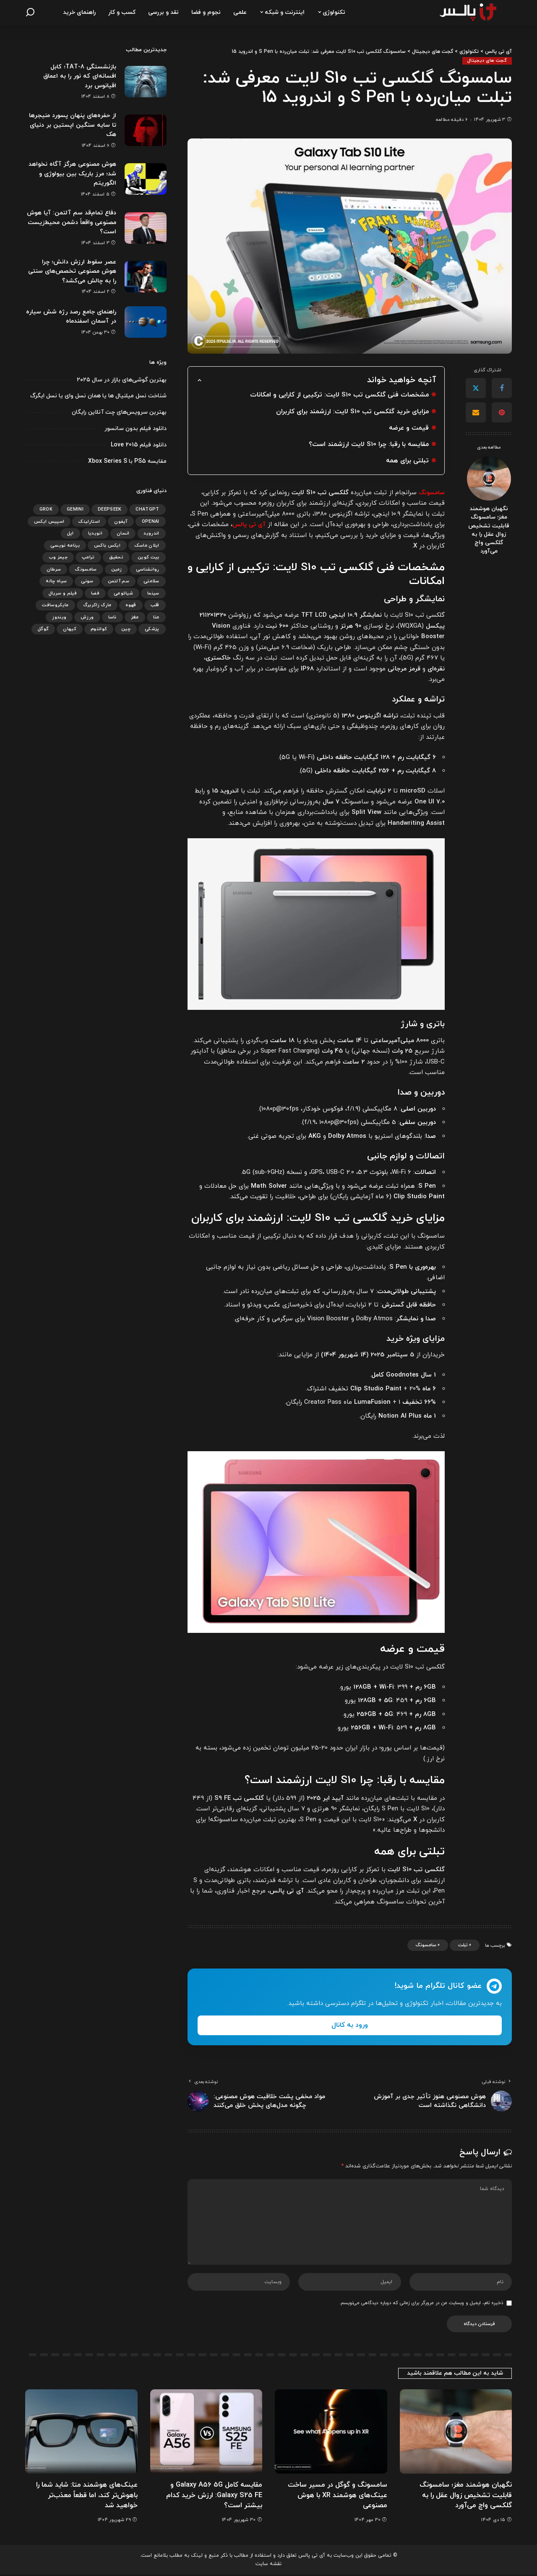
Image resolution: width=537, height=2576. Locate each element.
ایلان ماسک (147, 545)
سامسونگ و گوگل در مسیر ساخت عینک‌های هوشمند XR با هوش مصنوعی (335, 2496)
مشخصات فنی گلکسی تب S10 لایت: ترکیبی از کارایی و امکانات (338, 394)
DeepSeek (110, 509)
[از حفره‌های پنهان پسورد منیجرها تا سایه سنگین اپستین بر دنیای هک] (146, 130)
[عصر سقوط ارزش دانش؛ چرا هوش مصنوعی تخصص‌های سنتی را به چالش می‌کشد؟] (146, 276)
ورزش (87, 617)
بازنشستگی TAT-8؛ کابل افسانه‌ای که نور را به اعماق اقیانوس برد (79, 76)
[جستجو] (30, 12)
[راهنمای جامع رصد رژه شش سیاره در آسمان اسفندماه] (146, 322)
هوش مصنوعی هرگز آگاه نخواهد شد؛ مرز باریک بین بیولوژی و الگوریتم (71, 174)
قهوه (130, 605)
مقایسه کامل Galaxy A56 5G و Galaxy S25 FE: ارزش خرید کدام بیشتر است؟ (212, 2496)
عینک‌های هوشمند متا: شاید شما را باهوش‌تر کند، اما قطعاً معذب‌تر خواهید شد (85, 2496)
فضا (95, 593)
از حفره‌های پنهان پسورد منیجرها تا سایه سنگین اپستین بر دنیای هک (71, 125)
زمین (116, 569)
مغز (135, 617)
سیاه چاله (56, 581)
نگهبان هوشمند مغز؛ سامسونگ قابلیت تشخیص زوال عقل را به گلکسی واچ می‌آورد (488, 530)
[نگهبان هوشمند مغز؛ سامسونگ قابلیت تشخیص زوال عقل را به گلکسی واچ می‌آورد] (489, 478)
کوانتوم (99, 629)
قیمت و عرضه (408, 427)
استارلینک (89, 521)
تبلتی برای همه (407, 460)
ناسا (112, 617)
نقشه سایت (268, 2565)
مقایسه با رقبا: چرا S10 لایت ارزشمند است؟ (367, 443)
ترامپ (88, 557)
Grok (45, 509)
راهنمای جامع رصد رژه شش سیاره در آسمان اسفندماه (78, 317)
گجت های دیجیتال (487, 60)
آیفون (121, 521)
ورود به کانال (349, 2024)
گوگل (43, 629)
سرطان (54, 569)
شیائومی (123, 593)
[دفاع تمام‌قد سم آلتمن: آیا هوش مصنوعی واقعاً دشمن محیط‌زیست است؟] (146, 228)
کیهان (69, 629)
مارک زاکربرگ (97, 605)
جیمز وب (58, 557)
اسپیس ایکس (49, 521)
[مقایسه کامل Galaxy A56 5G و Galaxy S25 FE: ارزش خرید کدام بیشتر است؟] (206, 2433)
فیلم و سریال (63, 593)
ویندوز (59, 617)
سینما (153, 593)
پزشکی (152, 629)
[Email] (476, 413)
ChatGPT (147, 509)
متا (156, 617)
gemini (75, 509)
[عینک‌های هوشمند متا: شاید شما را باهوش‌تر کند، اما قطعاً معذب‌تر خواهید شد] (81, 2433)
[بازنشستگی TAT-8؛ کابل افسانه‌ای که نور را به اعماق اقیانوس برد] (146, 81)
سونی (87, 581)
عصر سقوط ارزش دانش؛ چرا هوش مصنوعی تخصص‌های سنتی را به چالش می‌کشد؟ (78, 271)
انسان (123, 533)
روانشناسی (147, 569)
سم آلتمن (119, 581)
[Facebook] (502, 388)
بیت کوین (148, 557)
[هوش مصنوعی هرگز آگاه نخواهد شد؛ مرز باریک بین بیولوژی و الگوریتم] (146, 179)
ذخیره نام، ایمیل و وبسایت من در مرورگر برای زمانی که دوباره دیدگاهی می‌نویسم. (421, 2304)
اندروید (151, 533)
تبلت (463, 1944)
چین (125, 629)
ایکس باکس (107, 545)
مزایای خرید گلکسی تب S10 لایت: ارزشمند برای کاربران (351, 411)
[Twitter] (476, 388)
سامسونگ (426, 1944)
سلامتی (151, 581)
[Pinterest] (502, 413)
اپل (70, 533)
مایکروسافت (55, 605)
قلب (155, 605)
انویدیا (95, 533)
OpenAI (150, 521)
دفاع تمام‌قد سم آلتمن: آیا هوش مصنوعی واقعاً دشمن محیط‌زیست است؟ (79, 222)
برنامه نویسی (65, 545)
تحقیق (116, 557)
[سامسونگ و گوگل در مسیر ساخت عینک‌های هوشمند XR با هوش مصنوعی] (331, 2433)
